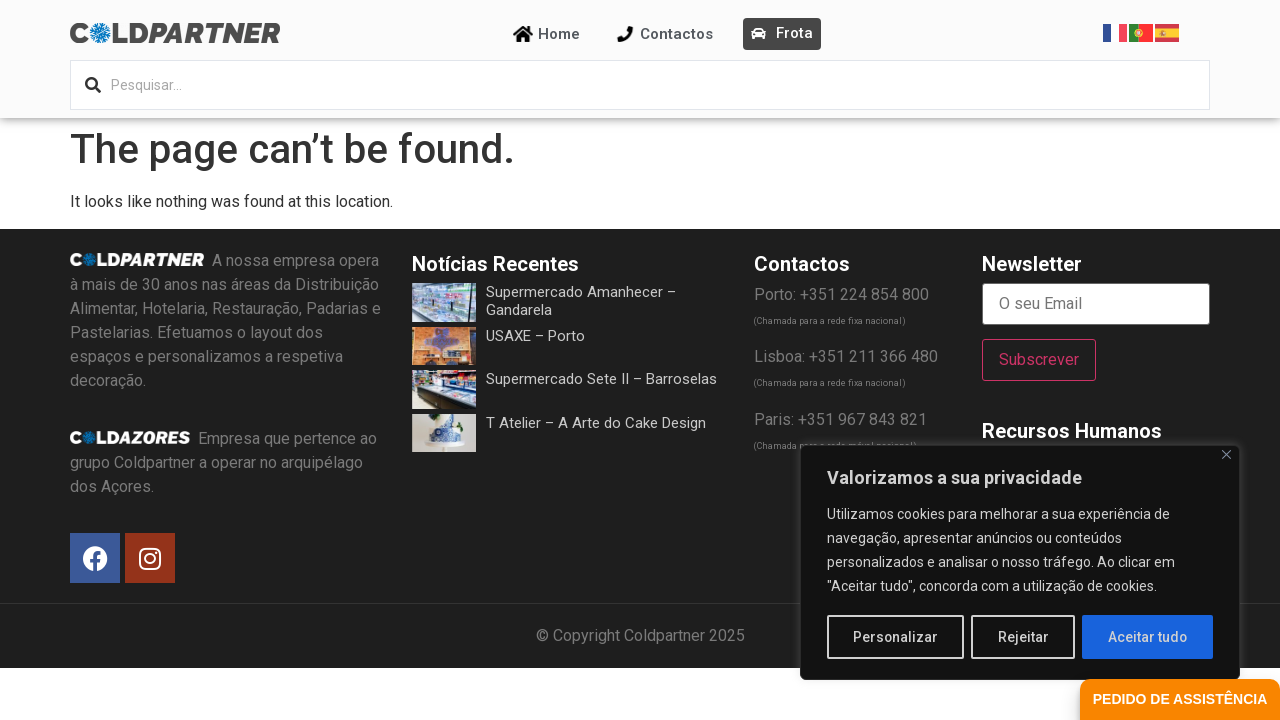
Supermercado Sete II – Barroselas (601, 379)
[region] (1020, 563)
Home (559, 34)
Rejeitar (1023, 637)
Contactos (676, 34)
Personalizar (896, 637)
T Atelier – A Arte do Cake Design (596, 423)
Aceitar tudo (1148, 637)
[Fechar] (1226, 455)
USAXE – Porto (535, 336)
